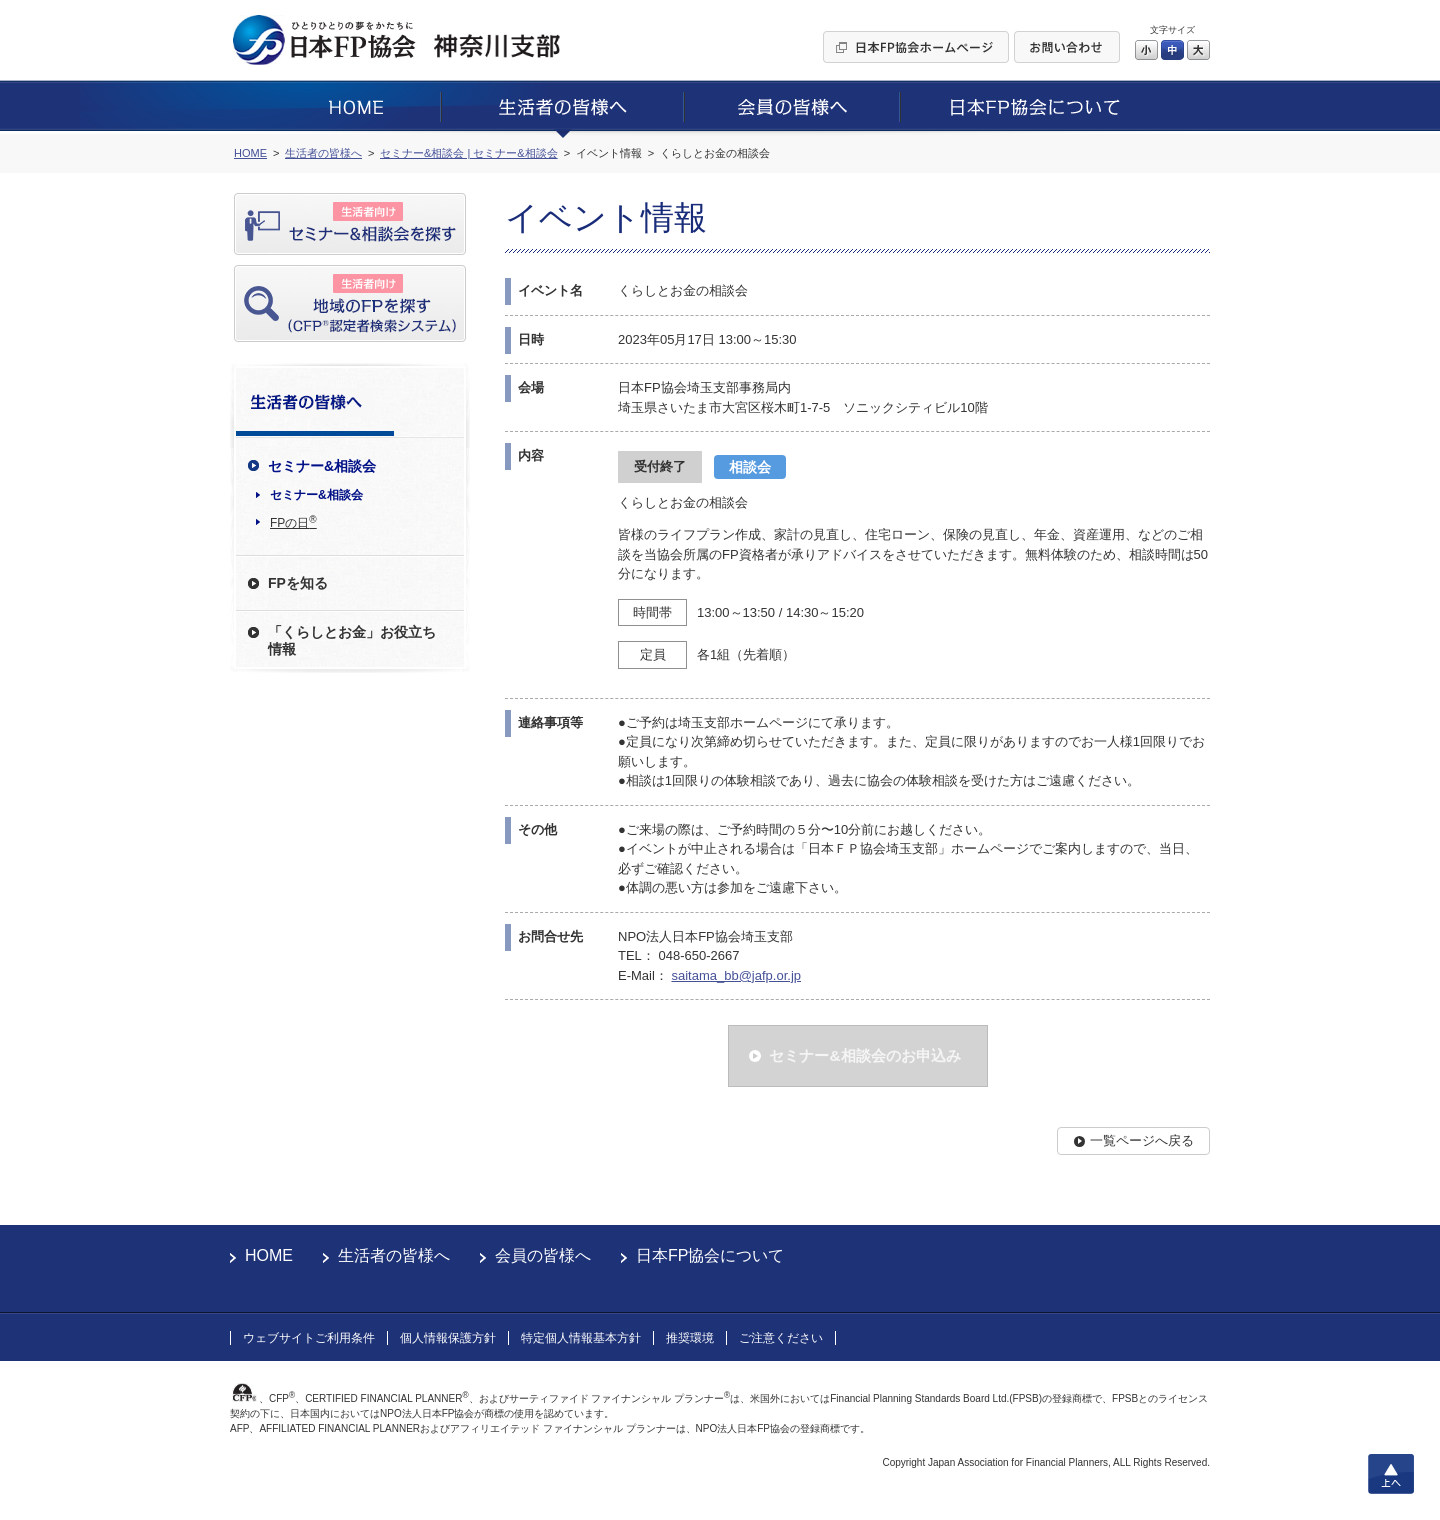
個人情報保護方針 (448, 1338)
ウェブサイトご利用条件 (309, 1338)
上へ (1391, 1474)
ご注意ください (781, 1338)
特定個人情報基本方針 (581, 1338)
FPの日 (293, 522)
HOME (269, 1255)
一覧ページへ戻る (1142, 1140)
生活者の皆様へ (394, 1255)
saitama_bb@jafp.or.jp (736, 975)
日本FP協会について (710, 1255)
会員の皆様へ (543, 1255)
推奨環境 (690, 1338)
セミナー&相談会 (316, 495)
